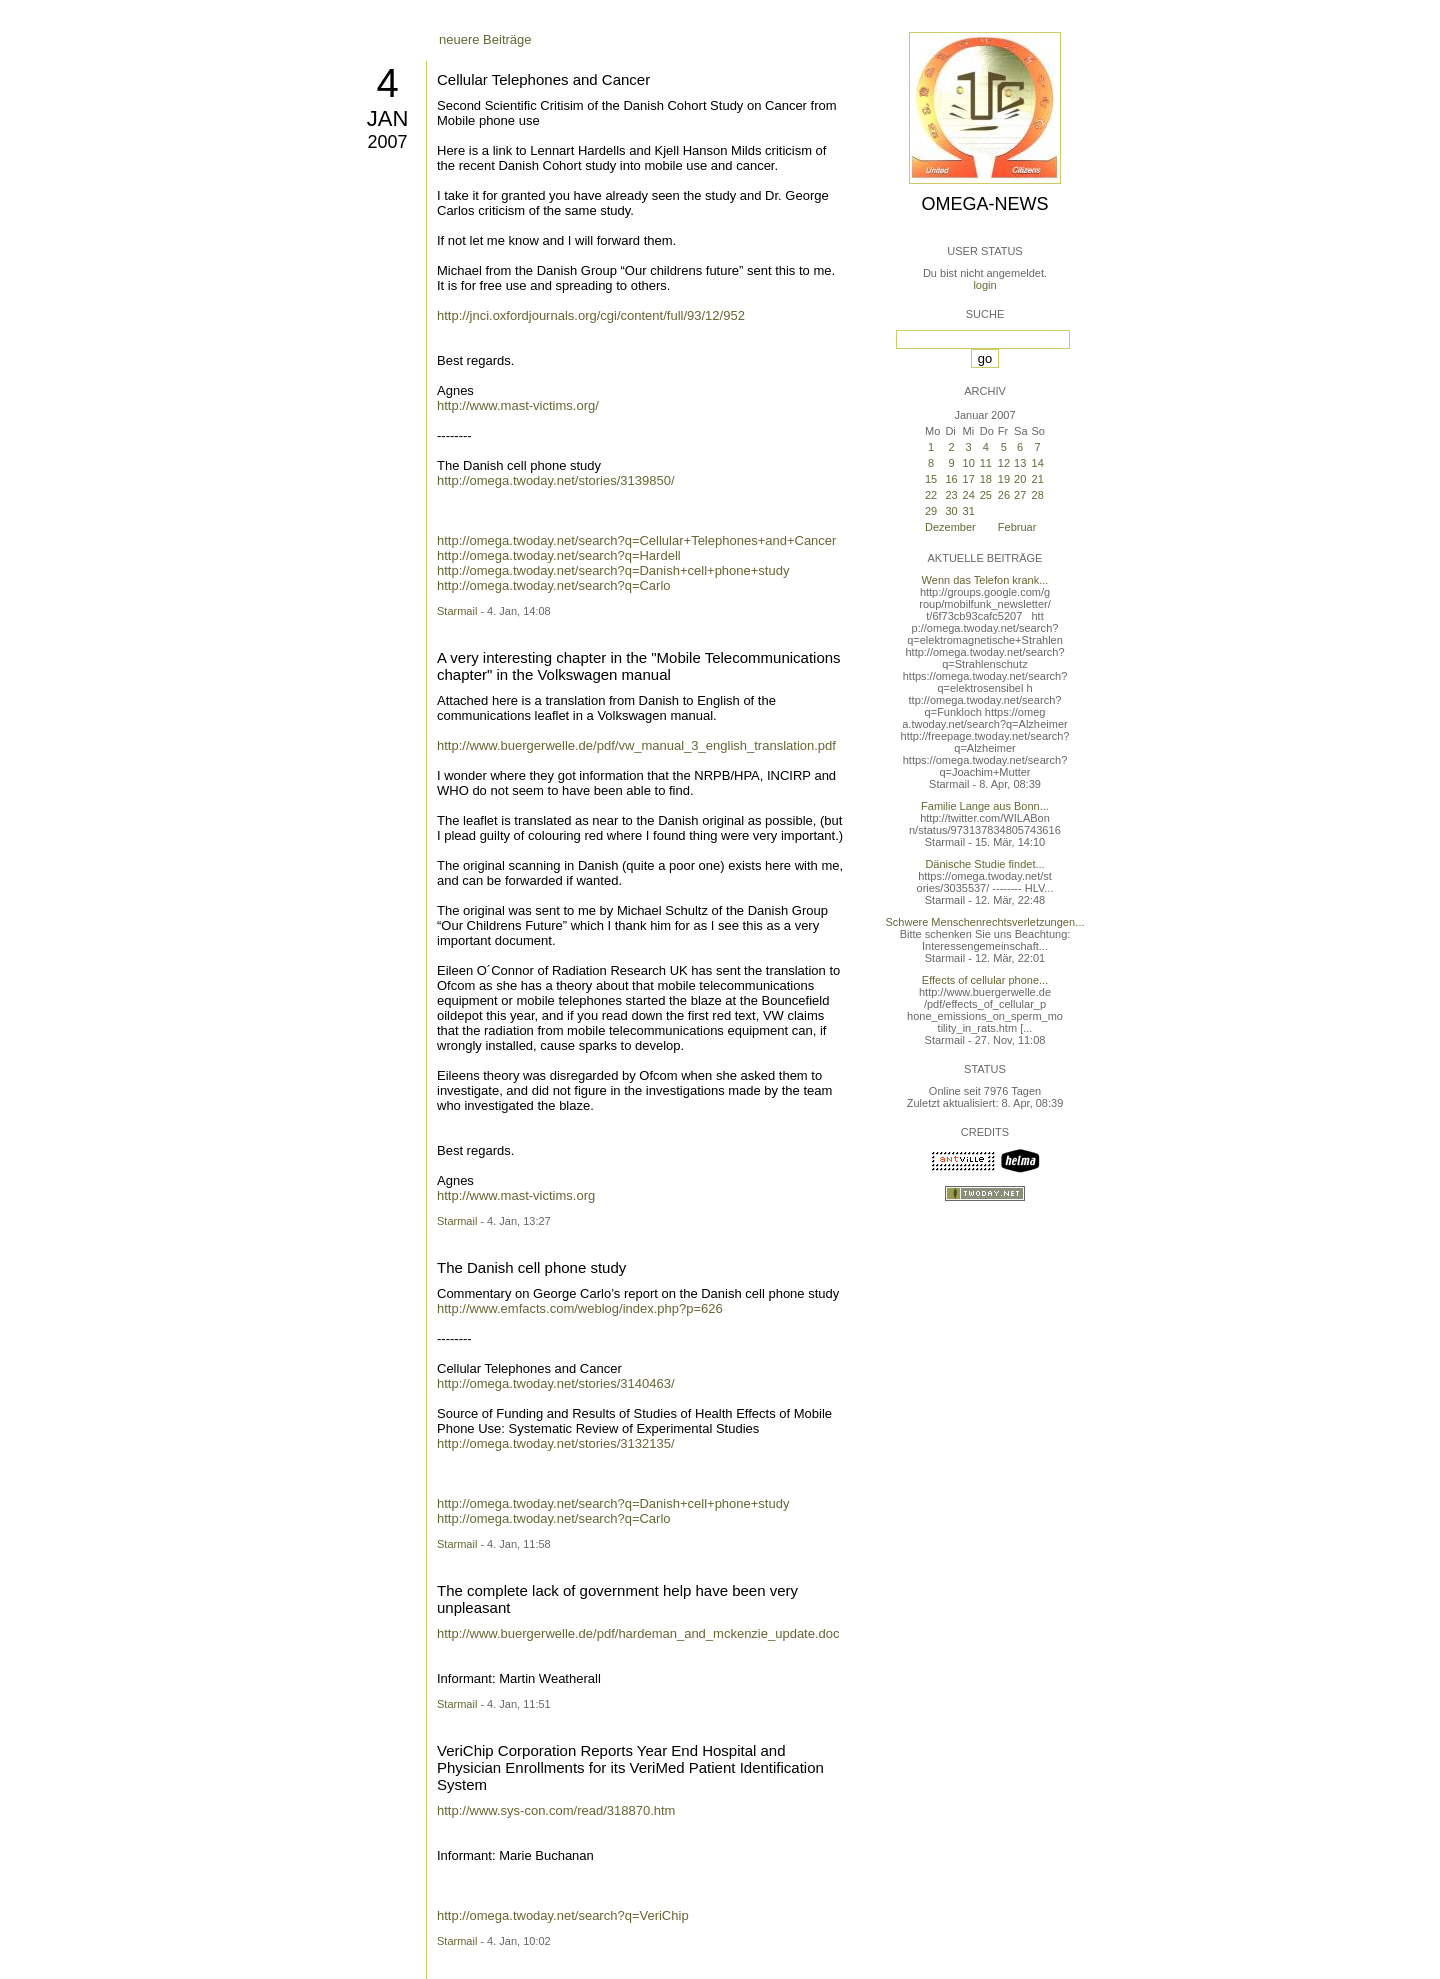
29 (931, 511)
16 (951, 479)
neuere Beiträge (485, 39)
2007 (387, 142)
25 (986, 495)
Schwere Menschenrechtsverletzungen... (985, 922)
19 (1004, 479)
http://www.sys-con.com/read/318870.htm (556, 1810)
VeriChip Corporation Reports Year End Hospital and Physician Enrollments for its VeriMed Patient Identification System (630, 1767)
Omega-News (984, 204)
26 (1004, 495)
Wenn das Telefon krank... (985, 580)
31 (969, 511)
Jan (388, 118)
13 (1020, 463)
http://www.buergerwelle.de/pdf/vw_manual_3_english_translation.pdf (636, 745)
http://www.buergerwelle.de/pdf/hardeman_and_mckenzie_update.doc (638, 1633)
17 (969, 479)
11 (986, 463)
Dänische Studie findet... (984, 864)
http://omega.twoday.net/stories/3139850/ (556, 480)
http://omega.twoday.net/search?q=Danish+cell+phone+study (613, 570)
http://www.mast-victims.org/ (518, 405)
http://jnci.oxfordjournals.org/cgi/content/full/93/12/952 (591, 315)
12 (1004, 463)
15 (931, 479)
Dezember (950, 527)
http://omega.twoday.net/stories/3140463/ (556, 1383)
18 (986, 479)
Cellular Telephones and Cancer (543, 79)
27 (1020, 495)
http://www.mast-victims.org (516, 1195)
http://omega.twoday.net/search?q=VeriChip (563, 1915)
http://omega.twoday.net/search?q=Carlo (554, 585)
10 (969, 463)
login (984, 285)
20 (1020, 479)
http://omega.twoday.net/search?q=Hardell (559, 555)
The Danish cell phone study (531, 1267)
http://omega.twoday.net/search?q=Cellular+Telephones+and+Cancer (636, 540)
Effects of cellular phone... (985, 980)
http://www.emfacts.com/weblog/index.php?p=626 (580, 1308)
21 (1038, 479)
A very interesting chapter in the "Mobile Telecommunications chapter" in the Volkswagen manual (639, 666)
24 (969, 495)
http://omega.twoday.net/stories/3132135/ (556, 1443)
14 (1038, 463)
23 (951, 495)
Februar (1017, 527)
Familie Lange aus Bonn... (985, 806)
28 (1038, 495)
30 (951, 511)
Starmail (457, 611)
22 (931, 495)
